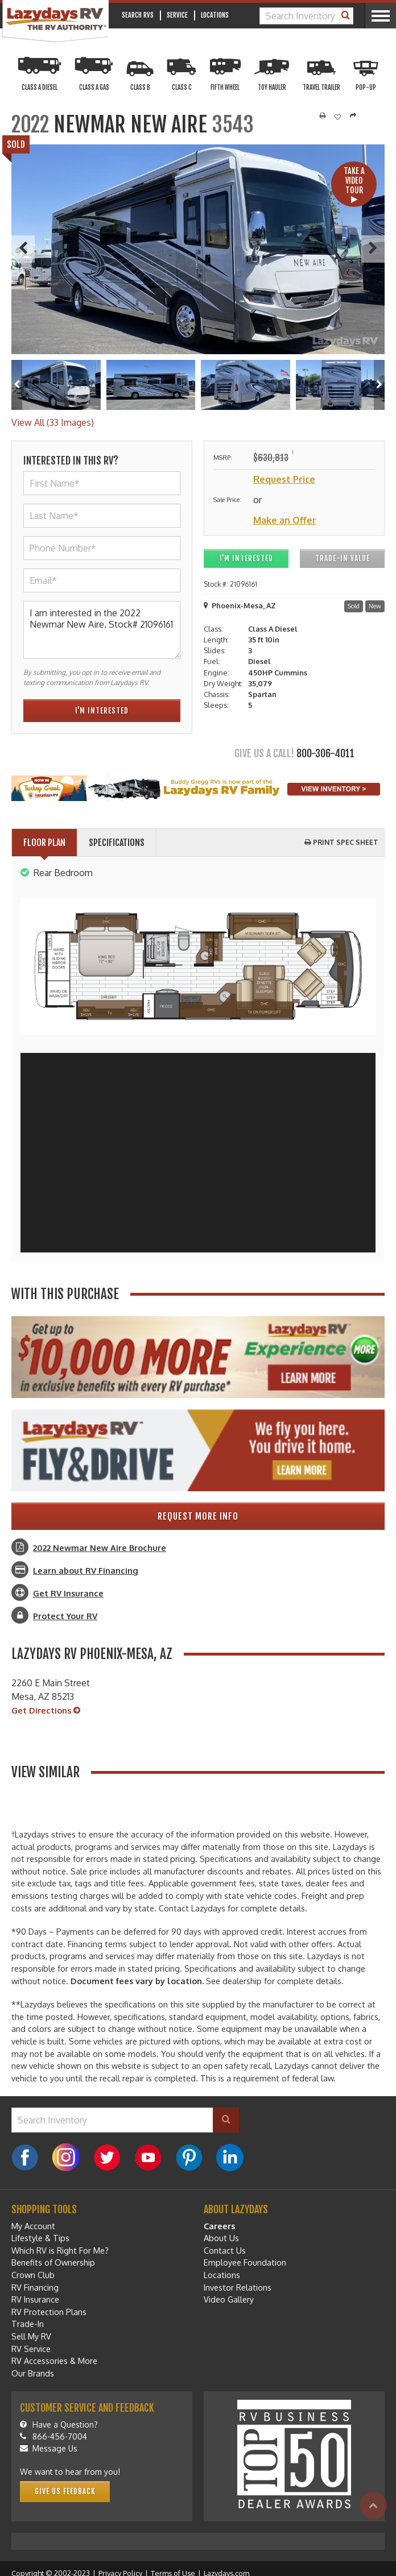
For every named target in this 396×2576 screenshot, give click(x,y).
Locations (215, 15)
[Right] (379, 385)
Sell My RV (31, 2336)
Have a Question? (59, 2424)
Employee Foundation (245, 2262)
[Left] (16, 385)
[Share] (353, 116)
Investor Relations (237, 2287)
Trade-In (27, 2323)
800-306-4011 (325, 753)
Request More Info (198, 1516)
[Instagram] (66, 2157)
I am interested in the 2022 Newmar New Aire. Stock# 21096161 (101, 630)
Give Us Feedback (65, 2491)
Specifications (117, 842)
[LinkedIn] (230, 2157)
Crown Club (33, 2275)
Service (177, 15)
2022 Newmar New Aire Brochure (99, 1547)
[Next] (373, 249)
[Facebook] (25, 2157)
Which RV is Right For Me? (60, 2250)
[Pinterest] (189, 2157)
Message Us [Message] (48, 2448)
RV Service (31, 2348)
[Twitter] (107, 2157)
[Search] (345, 15)
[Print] (322, 116)
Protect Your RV (65, 1616)
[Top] (373, 2505)
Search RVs (138, 15)
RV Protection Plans (48, 2312)
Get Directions (45, 1710)
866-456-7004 (53, 2436)
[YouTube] (148, 2157)
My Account (33, 2226)
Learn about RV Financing (85, 1570)
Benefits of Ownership (53, 2262)
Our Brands (32, 2373)
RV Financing (35, 2287)
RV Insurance (35, 2299)
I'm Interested (246, 558)
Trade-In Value (342, 558)
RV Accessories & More (54, 2360)
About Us (221, 2238)
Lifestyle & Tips (40, 2238)
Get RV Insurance (68, 1593)
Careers (219, 2226)
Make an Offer (284, 520)
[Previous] (23, 249)
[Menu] (380, 15)
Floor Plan (44, 842)
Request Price (284, 479)
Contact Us (225, 2250)
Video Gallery (229, 2299)
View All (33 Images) (52, 422)
